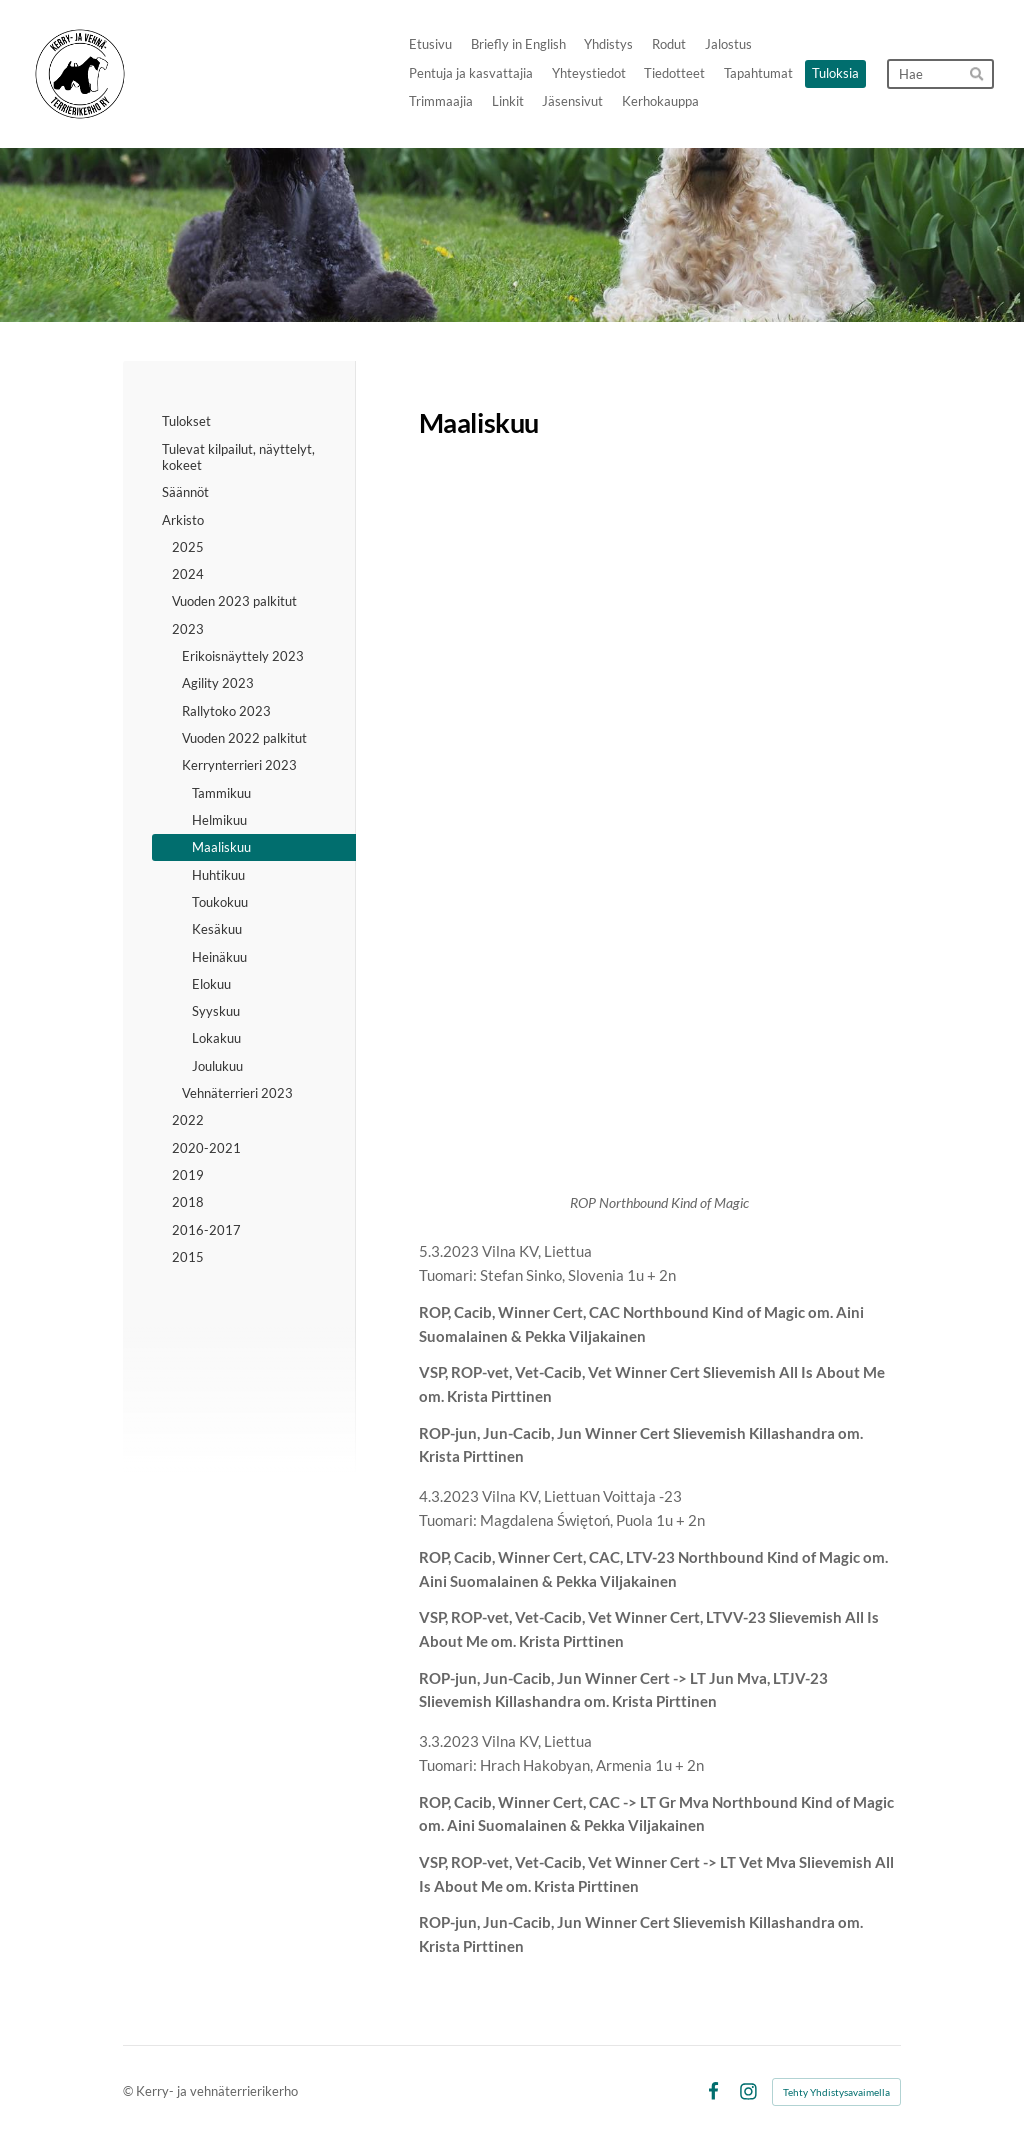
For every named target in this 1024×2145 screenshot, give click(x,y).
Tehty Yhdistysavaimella (836, 2092)
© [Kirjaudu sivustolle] (129, 2091)
